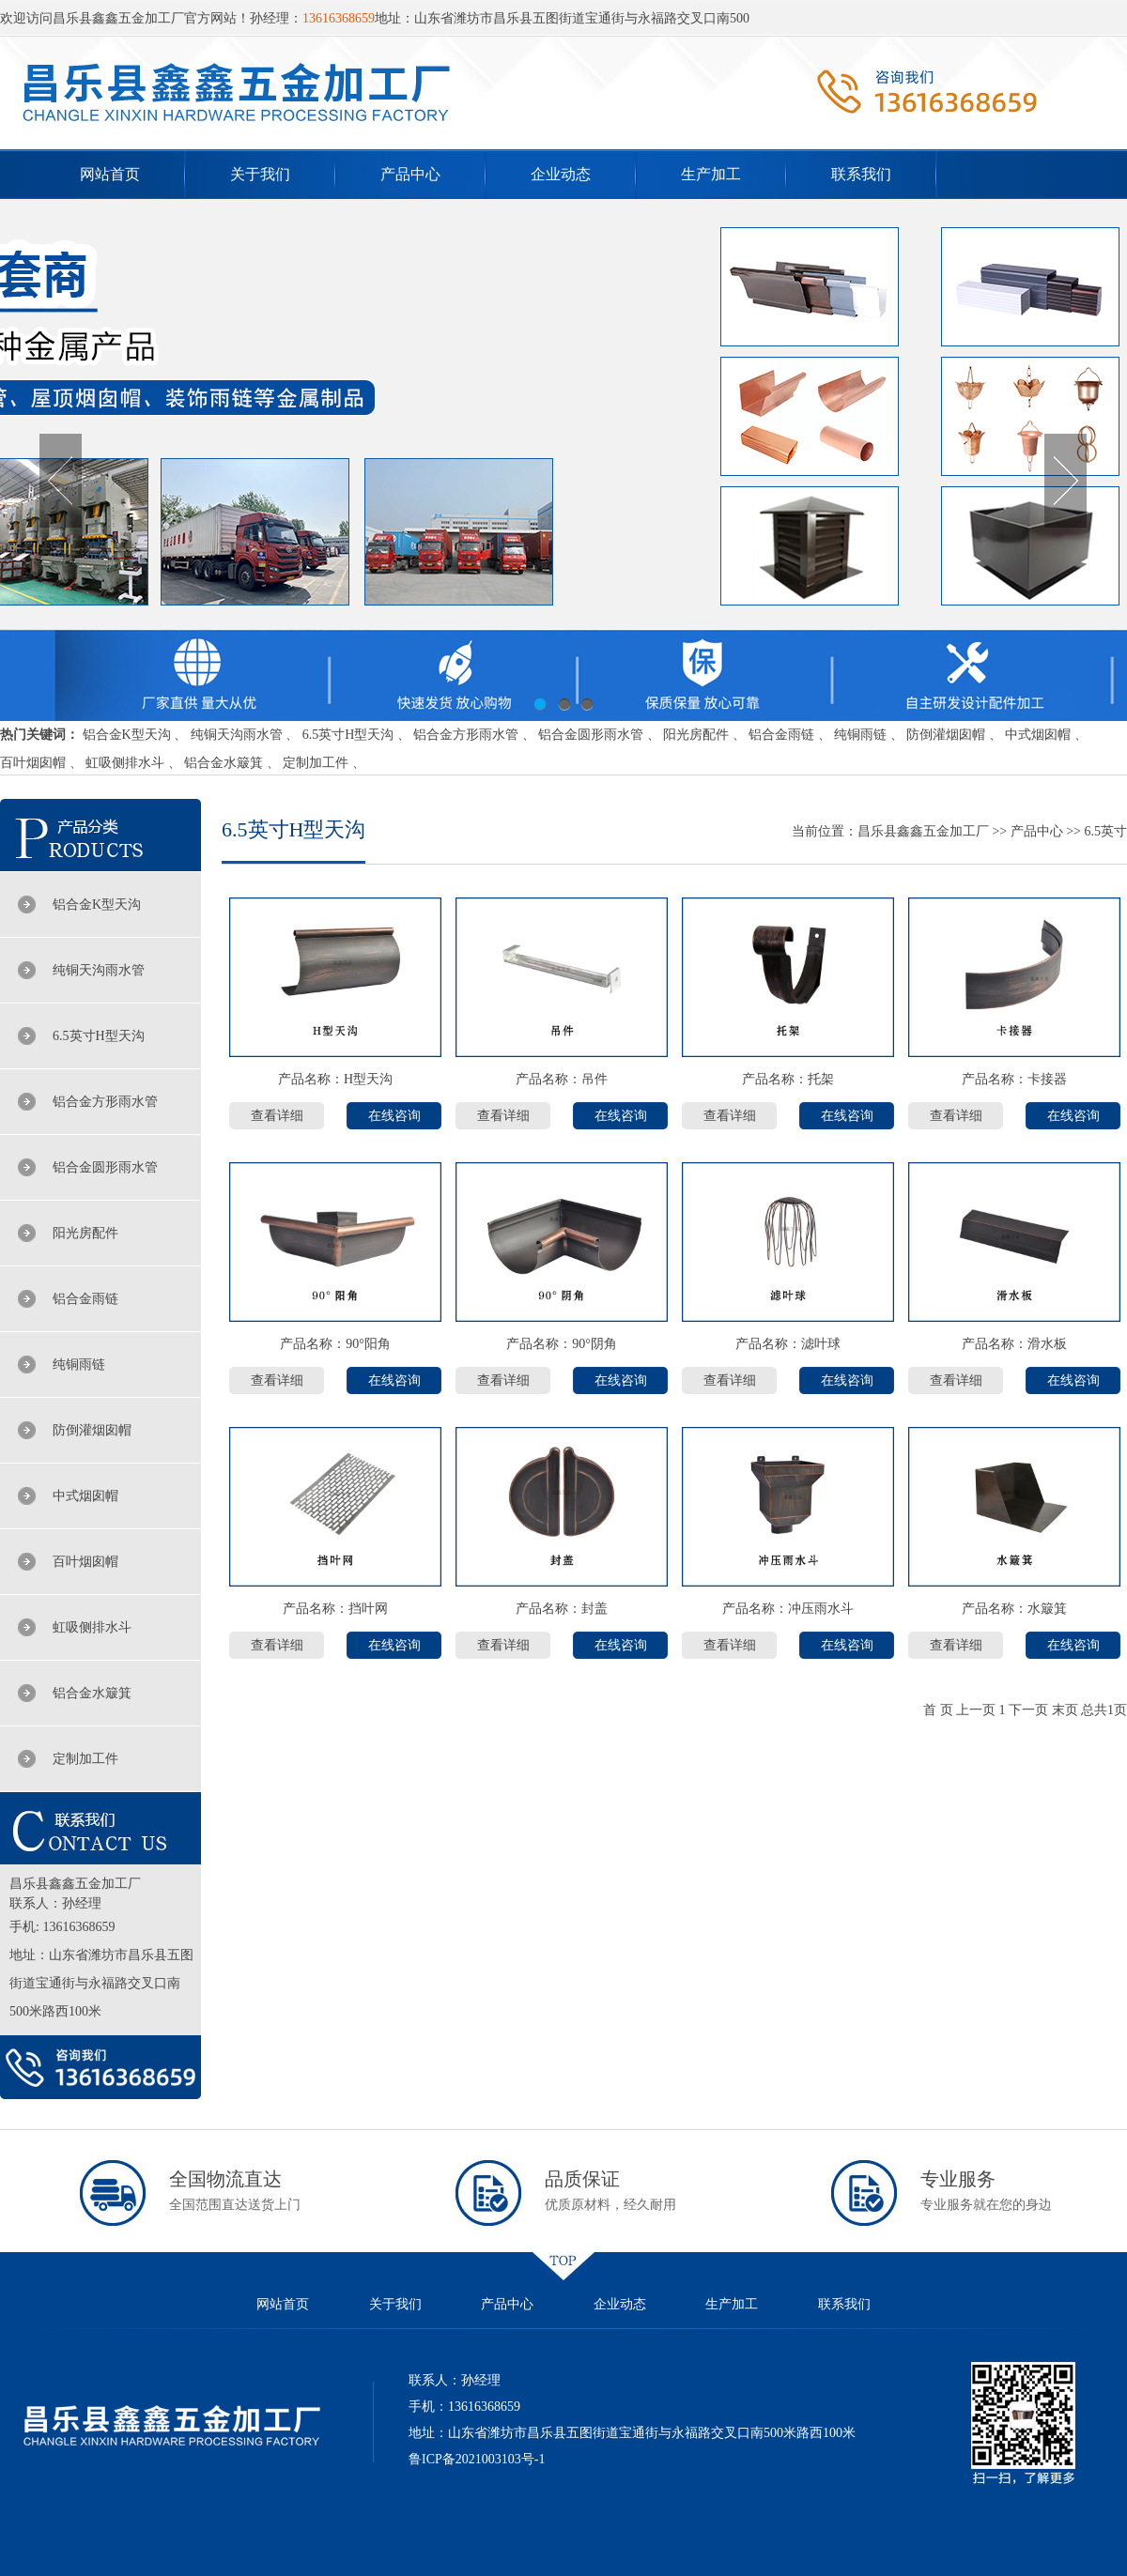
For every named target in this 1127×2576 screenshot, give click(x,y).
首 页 (938, 1710)
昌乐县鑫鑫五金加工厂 (923, 831)
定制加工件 (315, 763)
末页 (1065, 1710)
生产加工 (711, 174)
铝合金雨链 (781, 735)
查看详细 (277, 1116)
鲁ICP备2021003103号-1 (477, 2459)
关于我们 (260, 174)
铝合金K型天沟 (127, 735)
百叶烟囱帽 (33, 763)
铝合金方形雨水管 (465, 735)
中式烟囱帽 (1038, 735)
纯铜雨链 (860, 735)
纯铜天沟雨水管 (237, 735)
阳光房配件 (696, 735)
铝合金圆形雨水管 (590, 735)
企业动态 (561, 174)
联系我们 (861, 174)
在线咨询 (394, 1116)
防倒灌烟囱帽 (945, 735)
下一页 (1028, 1710)
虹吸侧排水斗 (124, 763)
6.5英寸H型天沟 (348, 735)
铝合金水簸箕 (223, 763)
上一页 (976, 1710)
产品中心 (410, 174)
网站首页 (110, 174)
